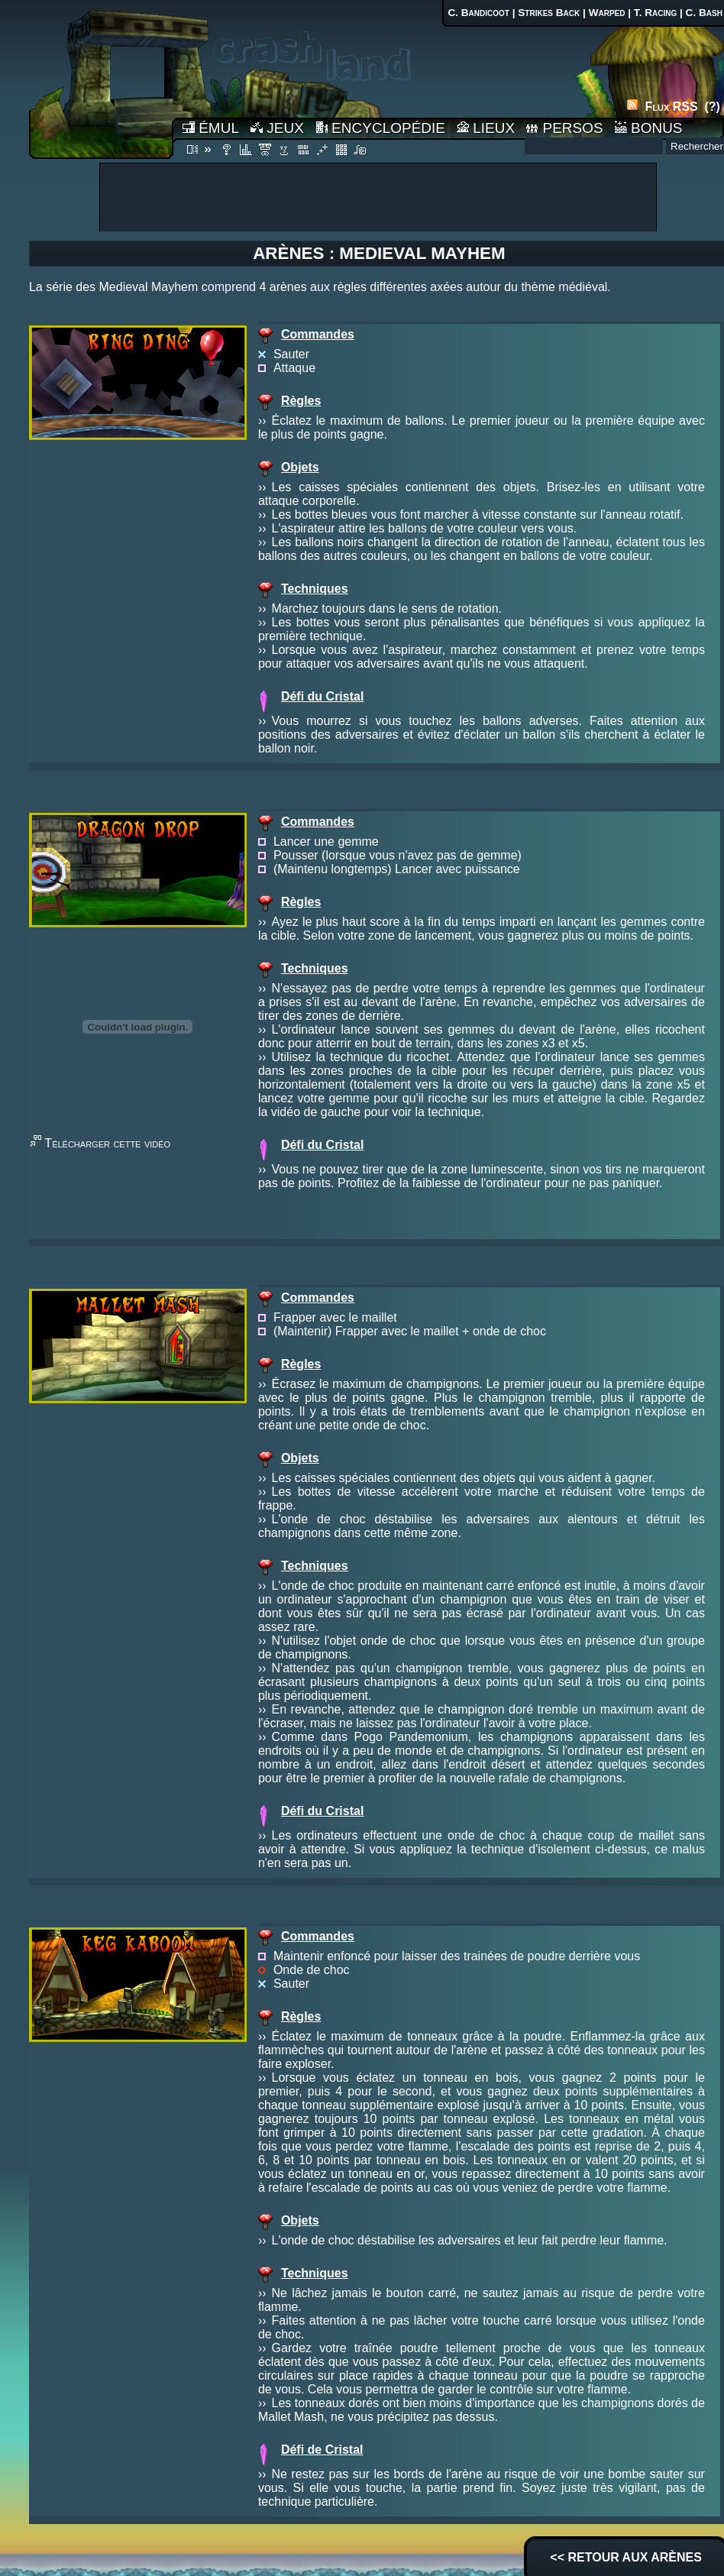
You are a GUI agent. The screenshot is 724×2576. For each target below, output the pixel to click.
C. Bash (704, 12)
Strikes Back (549, 12)
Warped (607, 12)
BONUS (649, 128)
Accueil (101, 79)
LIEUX (486, 128)
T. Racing (655, 12)
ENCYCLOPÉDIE (380, 128)
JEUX (277, 128)
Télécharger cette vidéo (107, 1143)
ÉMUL (211, 128)
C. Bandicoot (478, 12)
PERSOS (564, 128)
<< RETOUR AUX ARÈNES (626, 2557)
